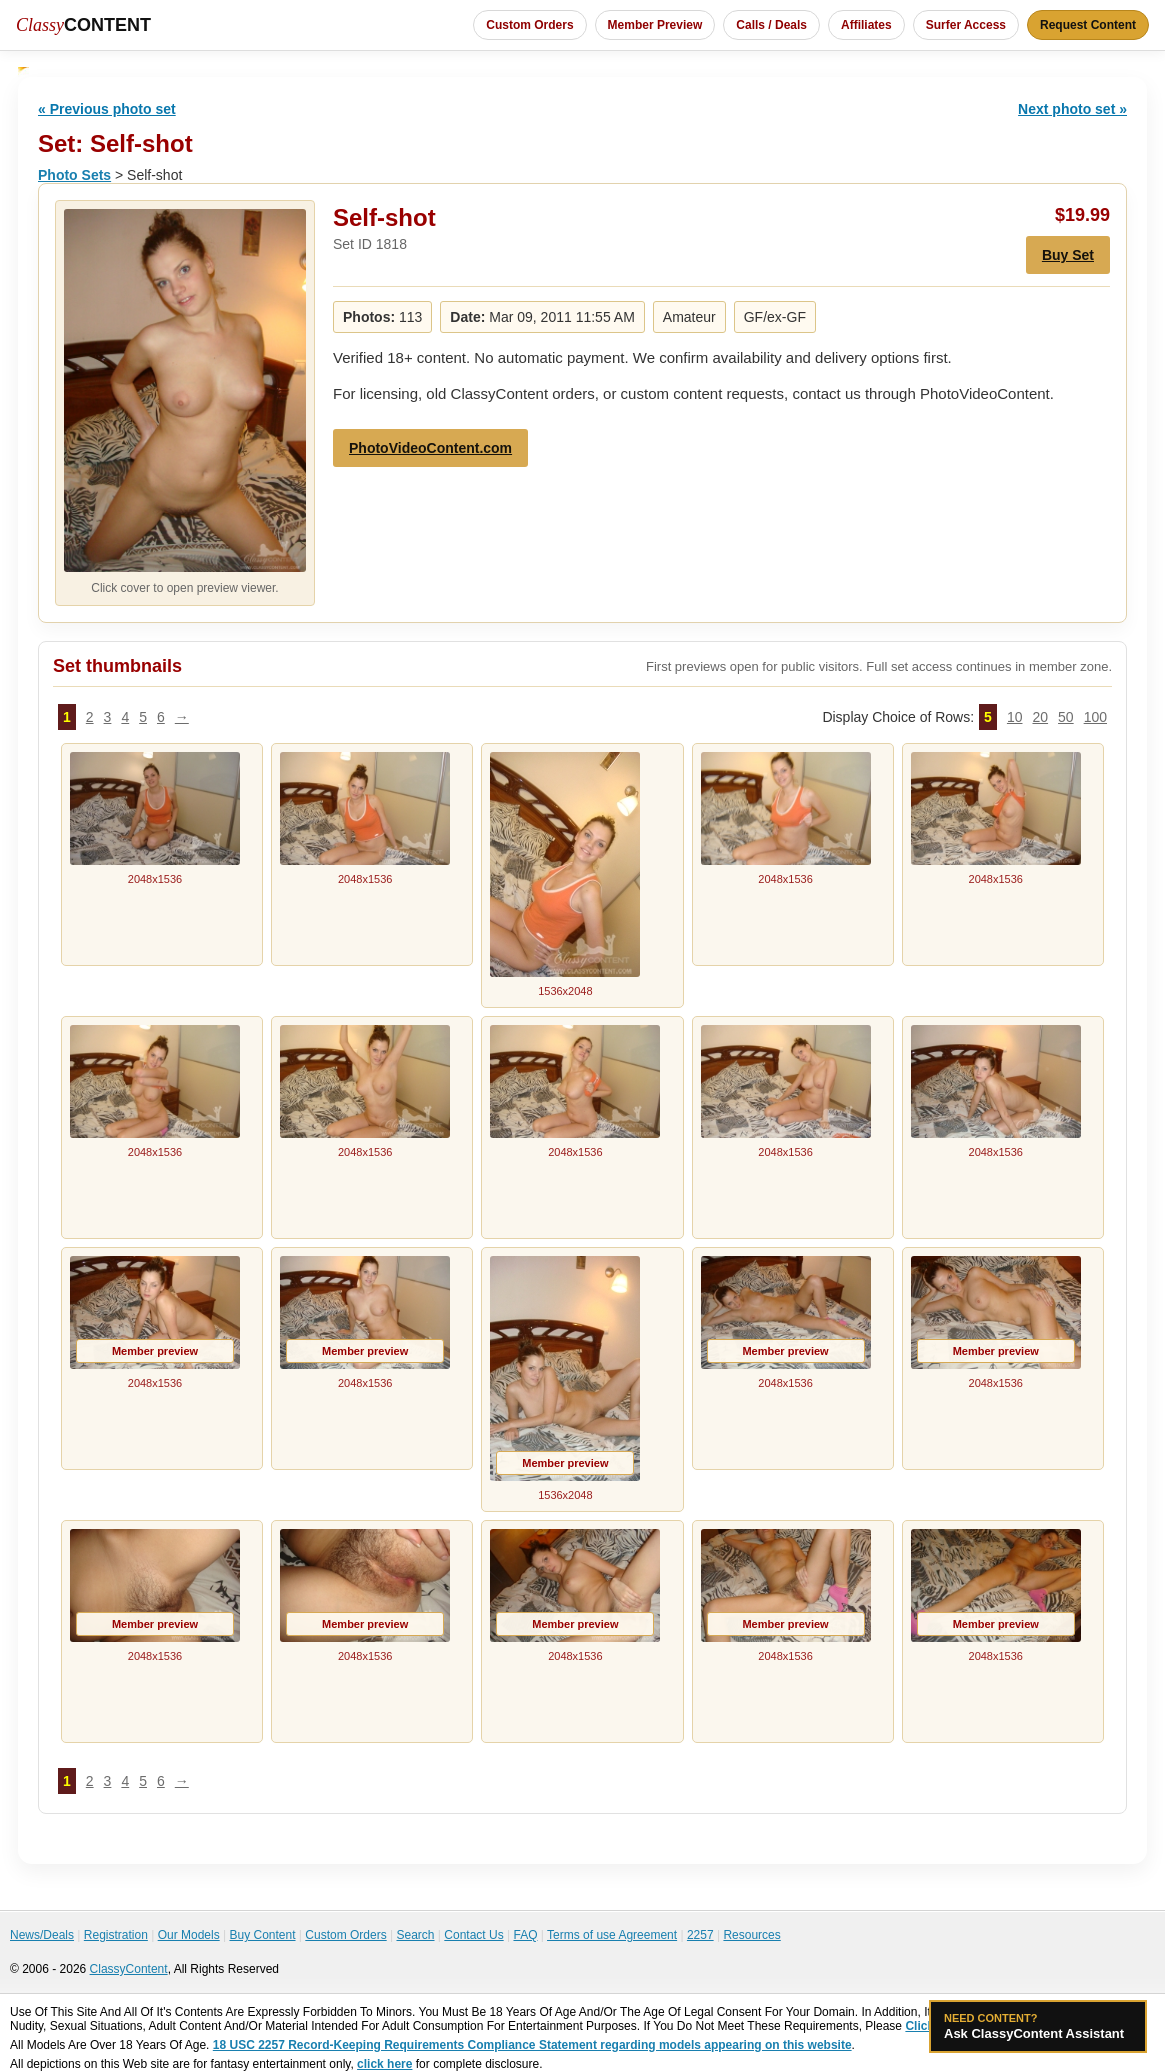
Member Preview (655, 25)
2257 (700, 1935)
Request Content (1088, 25)
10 (1015, 717)
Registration (116, 1935)
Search (415, 1935)
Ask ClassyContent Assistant (1038, 2026)
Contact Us (473, 1935)
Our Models (189, 1935)
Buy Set (1068, 255)
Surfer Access (966, 25)
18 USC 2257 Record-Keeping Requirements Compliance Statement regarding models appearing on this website (532, 2045)
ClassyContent (129, 1969)
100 (1095, 717)
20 (1040, 717)
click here (384, 2064)
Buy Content (262, 1935)
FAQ (525, 1935)
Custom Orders (529, 25)
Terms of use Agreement (612, 1935)
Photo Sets (74, 175)
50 (1066, 717)
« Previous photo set (107, 109)
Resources (751, 1935)
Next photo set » (1072, 109)
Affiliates (866, 25)
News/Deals (42, 1935)
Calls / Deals (771, 25)
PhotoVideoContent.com (430, 448)
